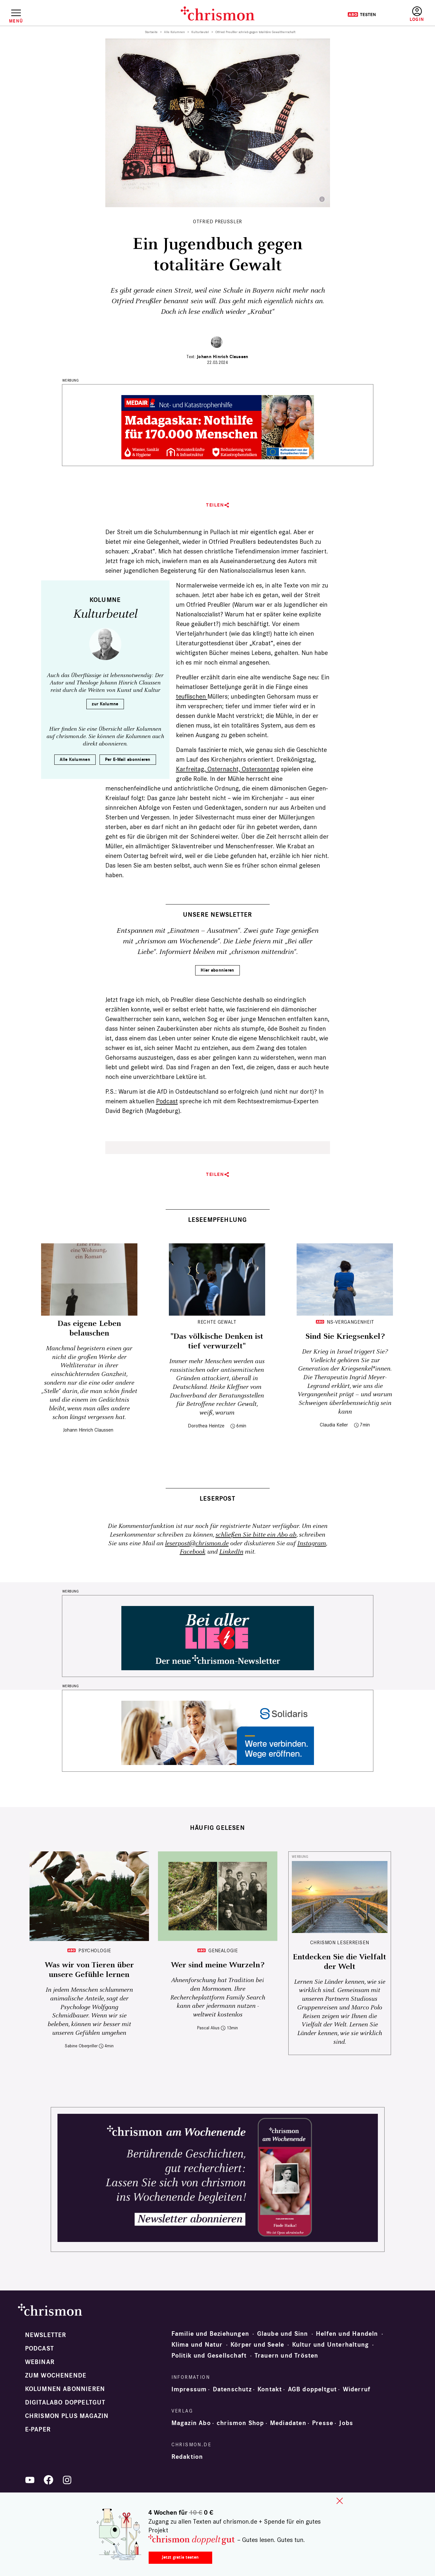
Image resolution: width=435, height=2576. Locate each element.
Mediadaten (288, 2423)
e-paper (38, 2429)
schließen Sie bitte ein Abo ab (255, 1535)
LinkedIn (231, 1552)
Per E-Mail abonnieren (128, 759)
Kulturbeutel (200, 32)
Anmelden (417, 14)
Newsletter (45, 2335)
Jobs (346, 2423)
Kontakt (269, 2389)
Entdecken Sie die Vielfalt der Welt (339, 1962)
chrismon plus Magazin (67, 2416)
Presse (322, 2423)
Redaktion (187, 2457)
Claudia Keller (334, 1425)
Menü (16, 20)
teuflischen (191, 696)
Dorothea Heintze (206, 1426)
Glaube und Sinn (282, 2334)
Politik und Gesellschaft (209, 2356)
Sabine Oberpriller (81, 2046)
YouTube (30, 2480)
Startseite (151, 32)
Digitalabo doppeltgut (65, 2402)
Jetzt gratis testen (180, 2557)
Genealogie (223, 1950)
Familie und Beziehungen (210, 2334)
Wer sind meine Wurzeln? (217, 1965)
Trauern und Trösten (286, 2356)
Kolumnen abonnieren (65, 2389)
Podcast (167, 1101)
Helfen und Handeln (347, 2334)
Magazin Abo (191, 2423)
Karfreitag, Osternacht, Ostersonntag (227, 769)
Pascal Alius (208, 2028)
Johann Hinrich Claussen (222, 356)
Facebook (192, 1552)
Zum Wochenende (56, 2375)
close (339, 2501)
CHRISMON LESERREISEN (339, 1942)
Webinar (40, 2362)
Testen (362, 14)
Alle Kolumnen (174, 32)
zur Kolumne (105, 704)
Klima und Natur (197, 2345)
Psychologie (94, 1950)
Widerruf (357, 2389)
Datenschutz (232, 2389)
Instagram (311, 1543)
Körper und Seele (257, 2345)
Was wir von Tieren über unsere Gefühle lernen (89, 1970)
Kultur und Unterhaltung (330, 2345)
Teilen (215, 505)
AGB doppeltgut (312, 2389)
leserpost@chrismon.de (197, 1543)
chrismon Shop (240, 2423)
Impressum (189, 2389)
